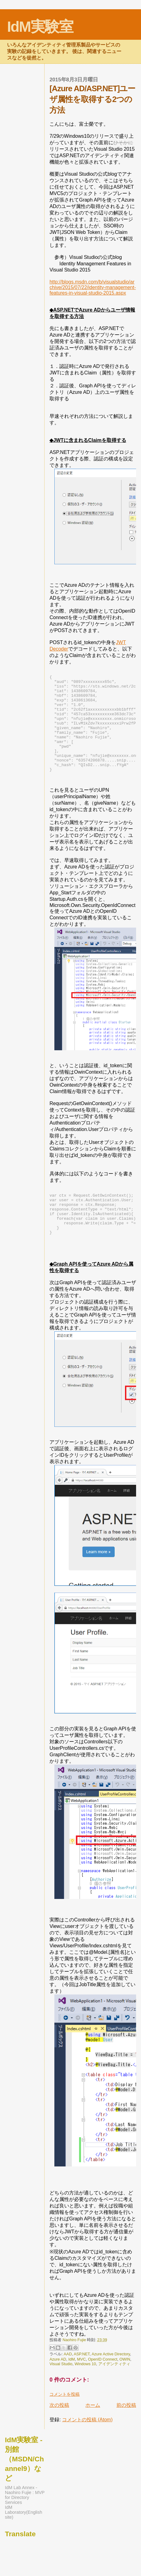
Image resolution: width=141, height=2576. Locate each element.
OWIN (124, 2387)
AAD (68, 2381)
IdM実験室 (40, 26)
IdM (71, 2387)
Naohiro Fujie (75, 2367)
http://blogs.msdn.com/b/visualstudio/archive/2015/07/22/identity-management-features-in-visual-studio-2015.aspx (92, 287)
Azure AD (57, 2387)
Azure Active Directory (111, 2381)
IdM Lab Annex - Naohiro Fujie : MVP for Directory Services (25, 2523)
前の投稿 (126, 2432)
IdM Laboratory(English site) (23, 2540)
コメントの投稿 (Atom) (87, 2447)
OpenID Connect (102, 2387)
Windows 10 (85, 2391)
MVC (81, 2387)
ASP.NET (82, 2381)
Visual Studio (60, 2391)
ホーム (92, 2432)
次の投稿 (59, 2432)
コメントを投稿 (64, 2421)
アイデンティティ (114, 2391)
